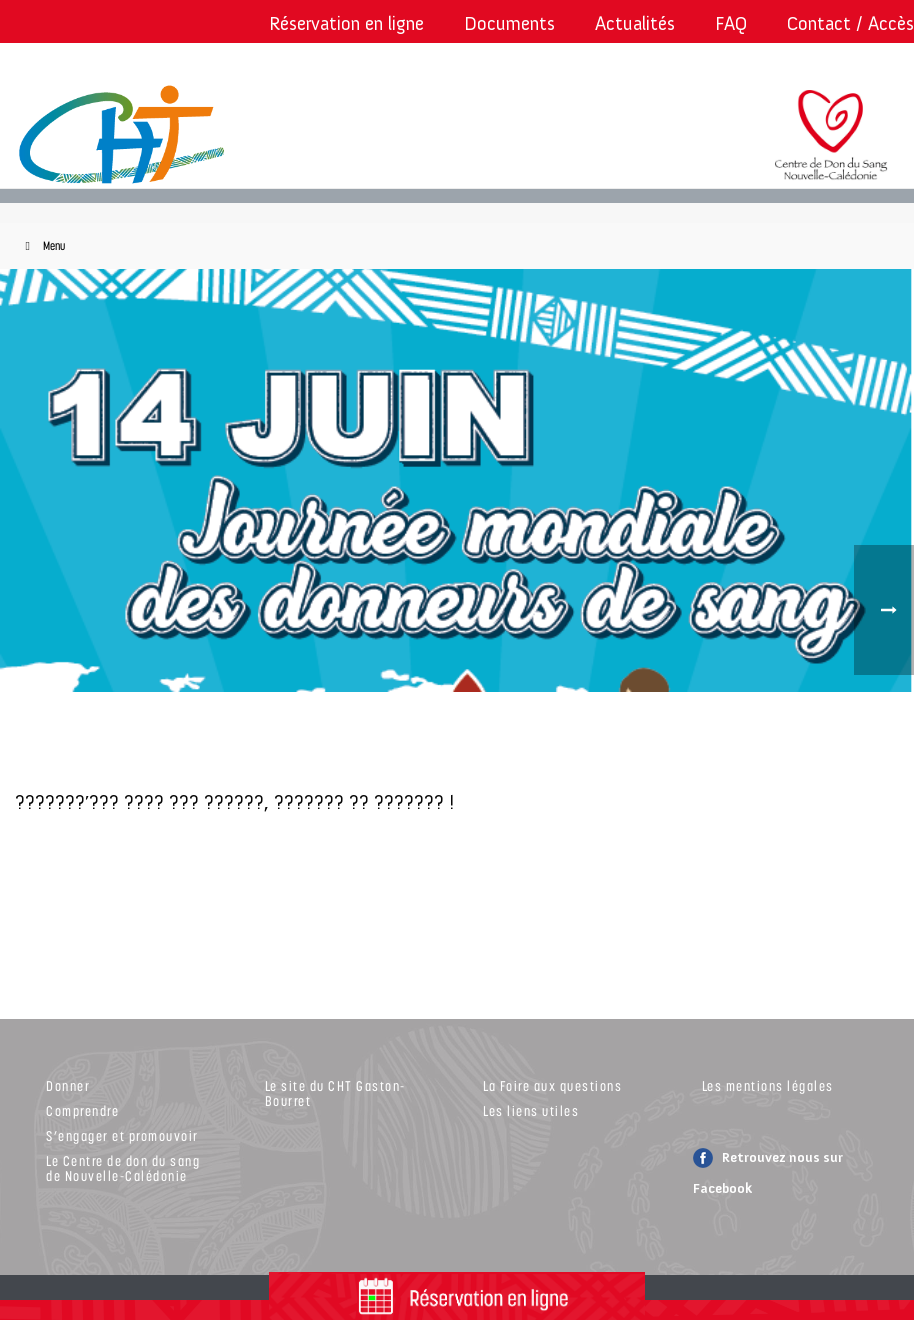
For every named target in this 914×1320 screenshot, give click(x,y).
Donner (68, 1085)
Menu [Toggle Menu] (42, 245)
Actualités (635, 23)
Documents (509, 23)
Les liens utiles (531, 1110)
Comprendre (82, 1110)
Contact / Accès (850, 23)
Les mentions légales (768, 1085)
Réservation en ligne (346, 23)
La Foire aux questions (552, 1085)
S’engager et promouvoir (122, 1135)
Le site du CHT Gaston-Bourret (335, 1093)
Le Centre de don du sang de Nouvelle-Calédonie (123, 1168)
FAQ (731, 23)
